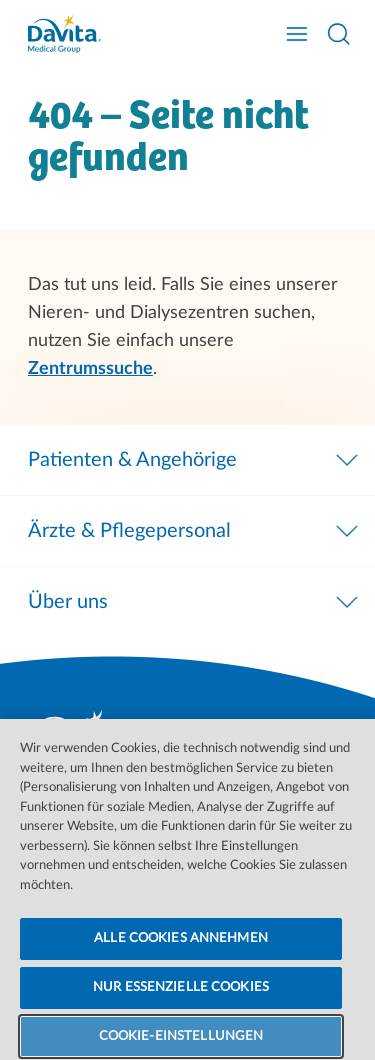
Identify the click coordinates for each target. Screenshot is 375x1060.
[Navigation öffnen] (297, 34)
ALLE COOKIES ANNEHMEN (181, 952)
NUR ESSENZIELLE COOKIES (181, 1001)
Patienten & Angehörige (194, 460)
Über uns (194, 602)
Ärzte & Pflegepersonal (194, 531)
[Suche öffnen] (339, 34)
